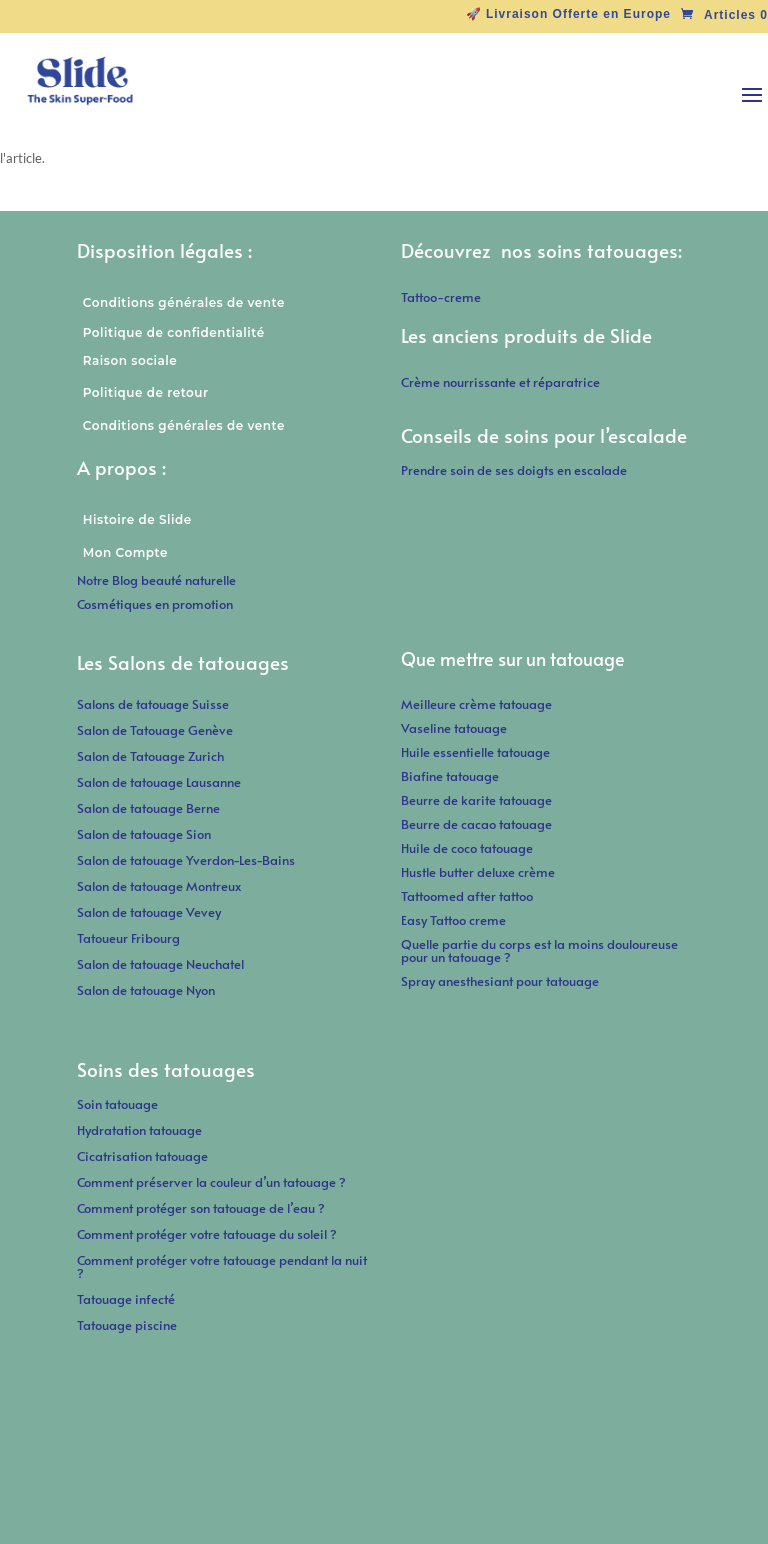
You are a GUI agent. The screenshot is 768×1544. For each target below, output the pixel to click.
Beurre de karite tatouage (476, 800)
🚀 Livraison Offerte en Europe (568, 14)
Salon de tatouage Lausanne (159, 782)
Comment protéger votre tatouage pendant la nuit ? (222, 1266)
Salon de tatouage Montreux (159, 886)
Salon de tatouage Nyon (146, 990)
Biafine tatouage (450, 776)
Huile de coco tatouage (468, 848)
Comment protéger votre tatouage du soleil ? (207, 1234)
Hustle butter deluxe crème (482, 872)
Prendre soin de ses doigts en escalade (514, 470)
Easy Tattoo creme (453, 920)
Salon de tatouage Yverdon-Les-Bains (186, 860)
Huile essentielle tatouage (475, 752)
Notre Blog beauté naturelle (156, 580)
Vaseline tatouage (454, 728)
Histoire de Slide (137, 519)
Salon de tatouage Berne (148, 808)
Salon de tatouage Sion (144, 834)
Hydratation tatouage (139, 1130)
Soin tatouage (117, 1104)
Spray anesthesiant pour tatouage (500, 981)
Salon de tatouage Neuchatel (160, 964)
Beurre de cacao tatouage (476, 824)
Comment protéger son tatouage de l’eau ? (201, 1208)
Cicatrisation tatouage (142, 1156)
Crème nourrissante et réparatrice (500, 382)
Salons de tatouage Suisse (153, 704)
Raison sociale (130, 360)
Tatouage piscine (127, 1325)
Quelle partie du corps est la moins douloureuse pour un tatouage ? (539, 950)
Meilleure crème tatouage (476, 704)
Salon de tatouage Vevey (149, 912)
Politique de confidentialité (174, 332)
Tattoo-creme (441, 297)
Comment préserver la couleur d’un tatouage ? (211, 1182)
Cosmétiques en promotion (155, 604)
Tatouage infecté (126, 1299)
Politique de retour (146, 392)
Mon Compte (125, 552)
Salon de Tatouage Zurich (150, 756)
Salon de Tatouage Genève (155, 730)
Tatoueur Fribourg (128, 938)
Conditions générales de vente (184, 302)
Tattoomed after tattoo (467, 896)
